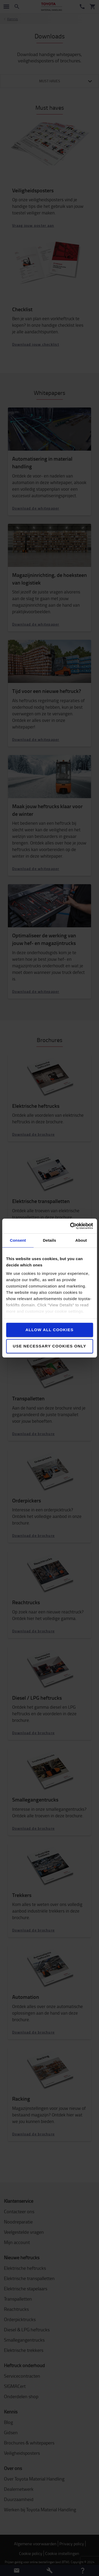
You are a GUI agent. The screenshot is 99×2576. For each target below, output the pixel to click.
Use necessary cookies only (49, 1346)
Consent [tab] (18, 1240)
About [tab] (81, 1240)
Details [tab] (49, 1240)
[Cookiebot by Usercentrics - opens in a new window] (70, 1225)
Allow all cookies (49, 1329)
